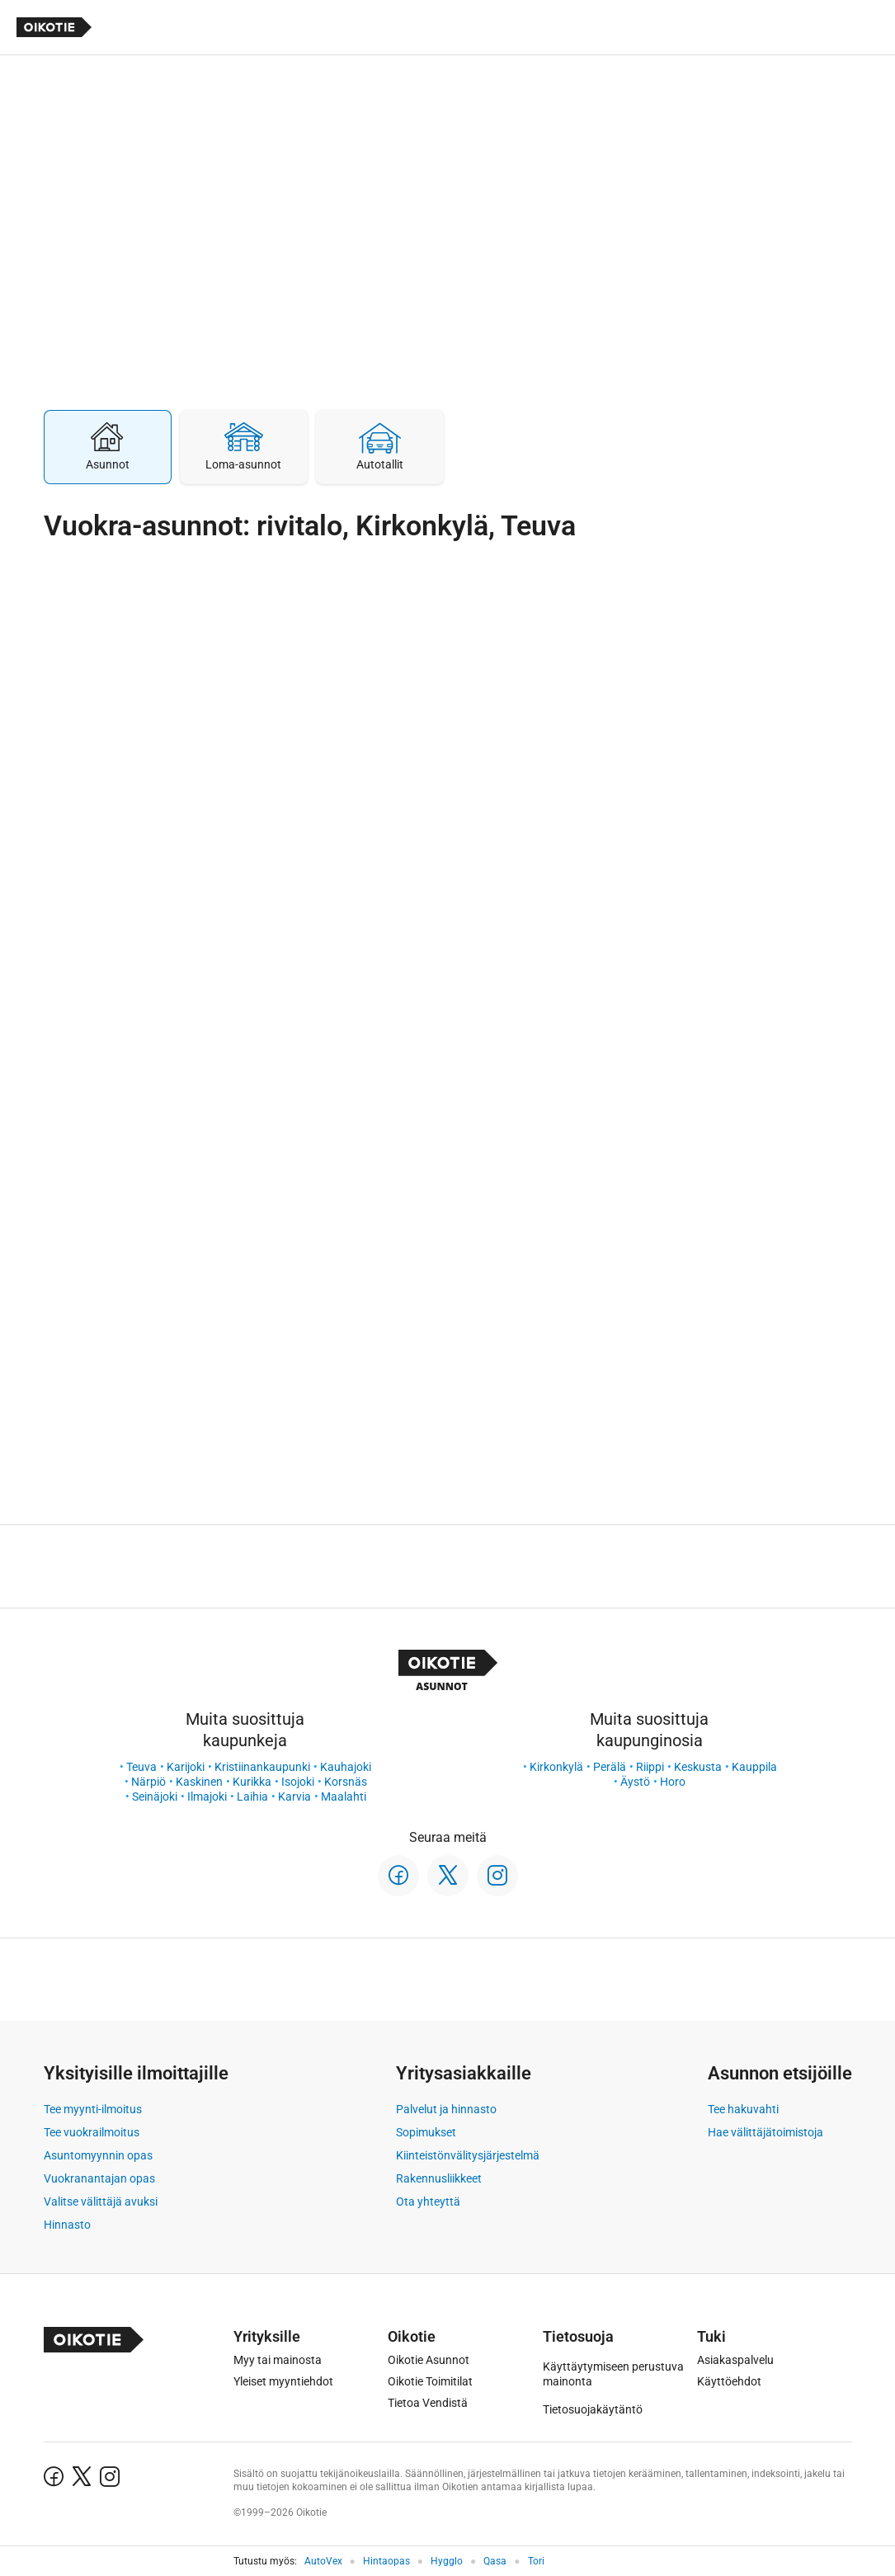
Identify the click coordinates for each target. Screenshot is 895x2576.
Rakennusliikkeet (439, 2178)
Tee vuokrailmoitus (91, 2132)
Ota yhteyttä (428, 2201)
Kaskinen (199, 1781)
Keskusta (698, 1766)
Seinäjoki (154, 1796)
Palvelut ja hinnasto (446, 2109)
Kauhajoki (345, 1766)
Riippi (650, 1766)
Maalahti (343, 1796)
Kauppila (754, 1766)
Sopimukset (426, 2132)
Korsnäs (345, 1781)
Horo (672, 1781)
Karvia (294, 1796)
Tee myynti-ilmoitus (93, 2109)
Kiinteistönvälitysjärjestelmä (467, 2155)
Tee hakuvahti (743, 2109)
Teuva (141, 1766)
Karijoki (186, 1766)
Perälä (609, 1766)
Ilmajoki (207, 1796)
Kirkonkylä (556, 1766)
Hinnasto (67, 2224)
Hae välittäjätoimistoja (765, 2132)
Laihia (252, 1796)
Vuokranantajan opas (99, 2178)
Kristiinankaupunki (262, 1766)
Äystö (635, 1781)
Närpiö (148, 1781)
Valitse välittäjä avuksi (101, 2201)
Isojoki (297, 1781)
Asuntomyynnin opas (98, 2155)
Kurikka (252, 1781)
